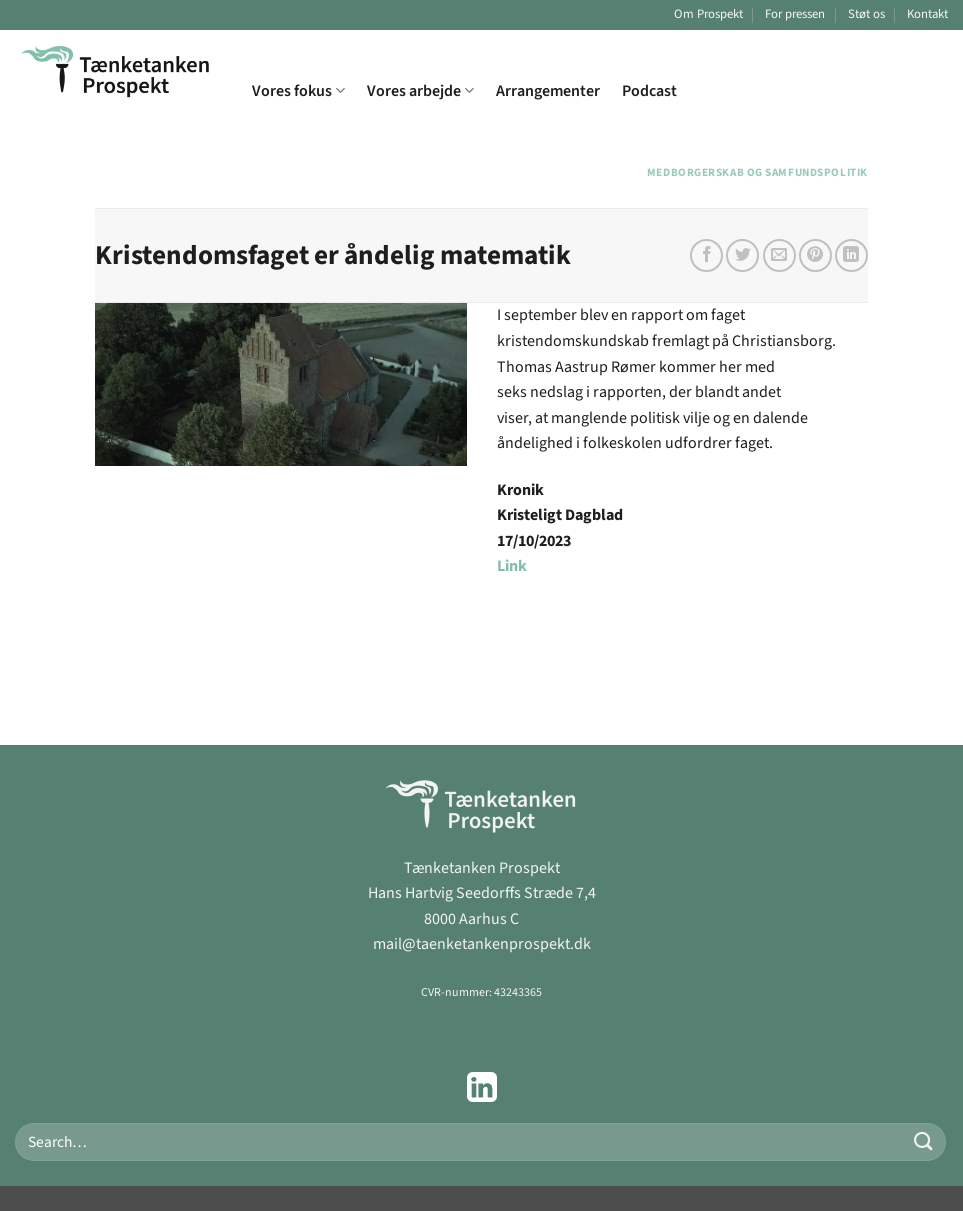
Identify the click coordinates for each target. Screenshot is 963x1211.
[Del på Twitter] (742, 255)
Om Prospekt (708, 14)
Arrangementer (548, 91)
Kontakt (927, 14)
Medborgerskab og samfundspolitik (757, 172)
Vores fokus (298, 91)
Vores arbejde (420, 91)
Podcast (649, 91)
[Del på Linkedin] (851, 255)
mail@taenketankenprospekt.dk (482, 944)
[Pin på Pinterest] (815, 255)
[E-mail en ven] (779, 255)
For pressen (795, 14)
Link (512, 566)
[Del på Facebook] (706, 255)
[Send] (924, 1141)
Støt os (866, 14)
